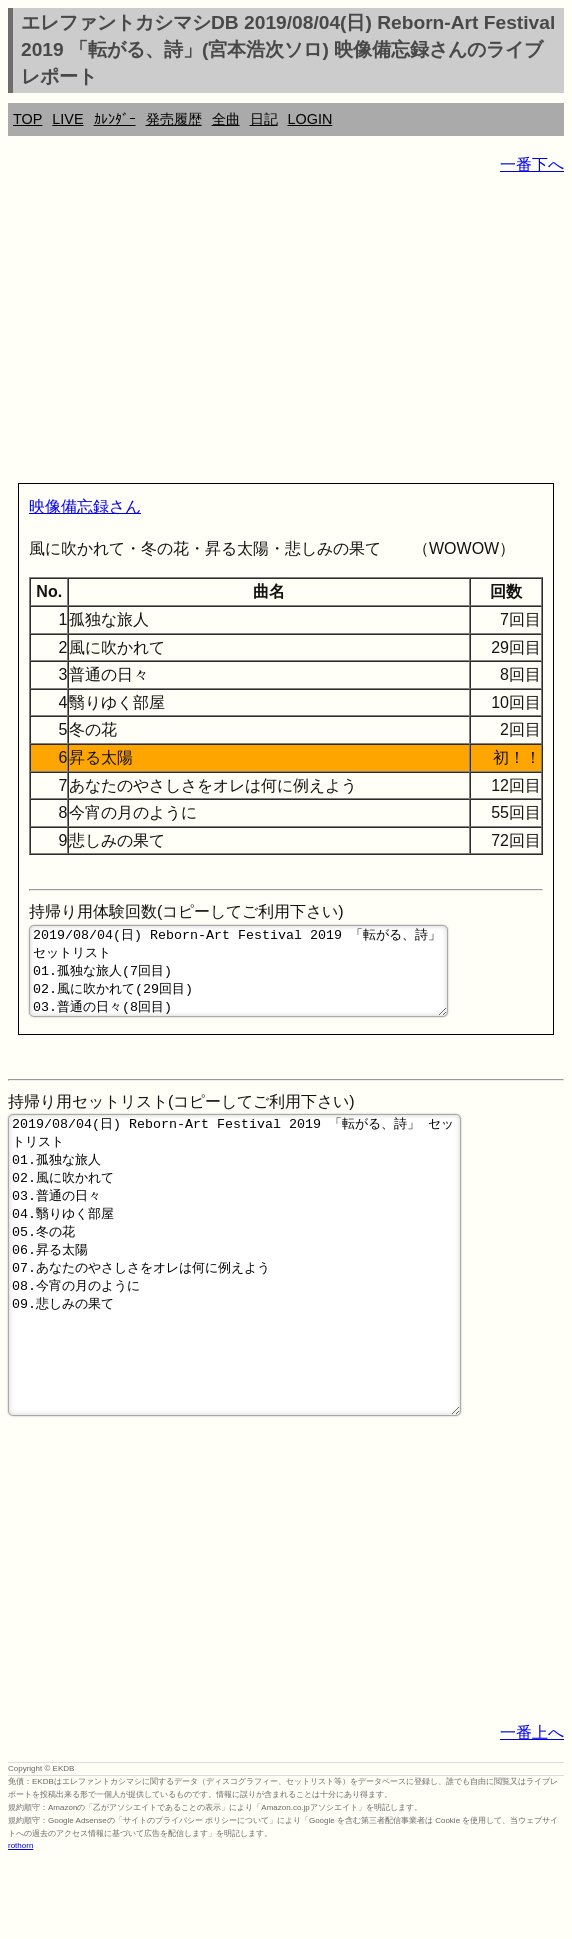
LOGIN (310, 119)
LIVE (67, 119)
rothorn (20, 1923)
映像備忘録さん (85, 506)
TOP (27, 119)
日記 (264, 119)
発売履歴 (174, 119)
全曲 (226, 119)
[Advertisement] (286, 333)
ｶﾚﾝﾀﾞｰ (115, 119)
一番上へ (532, 1810)
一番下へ (532, 164)
